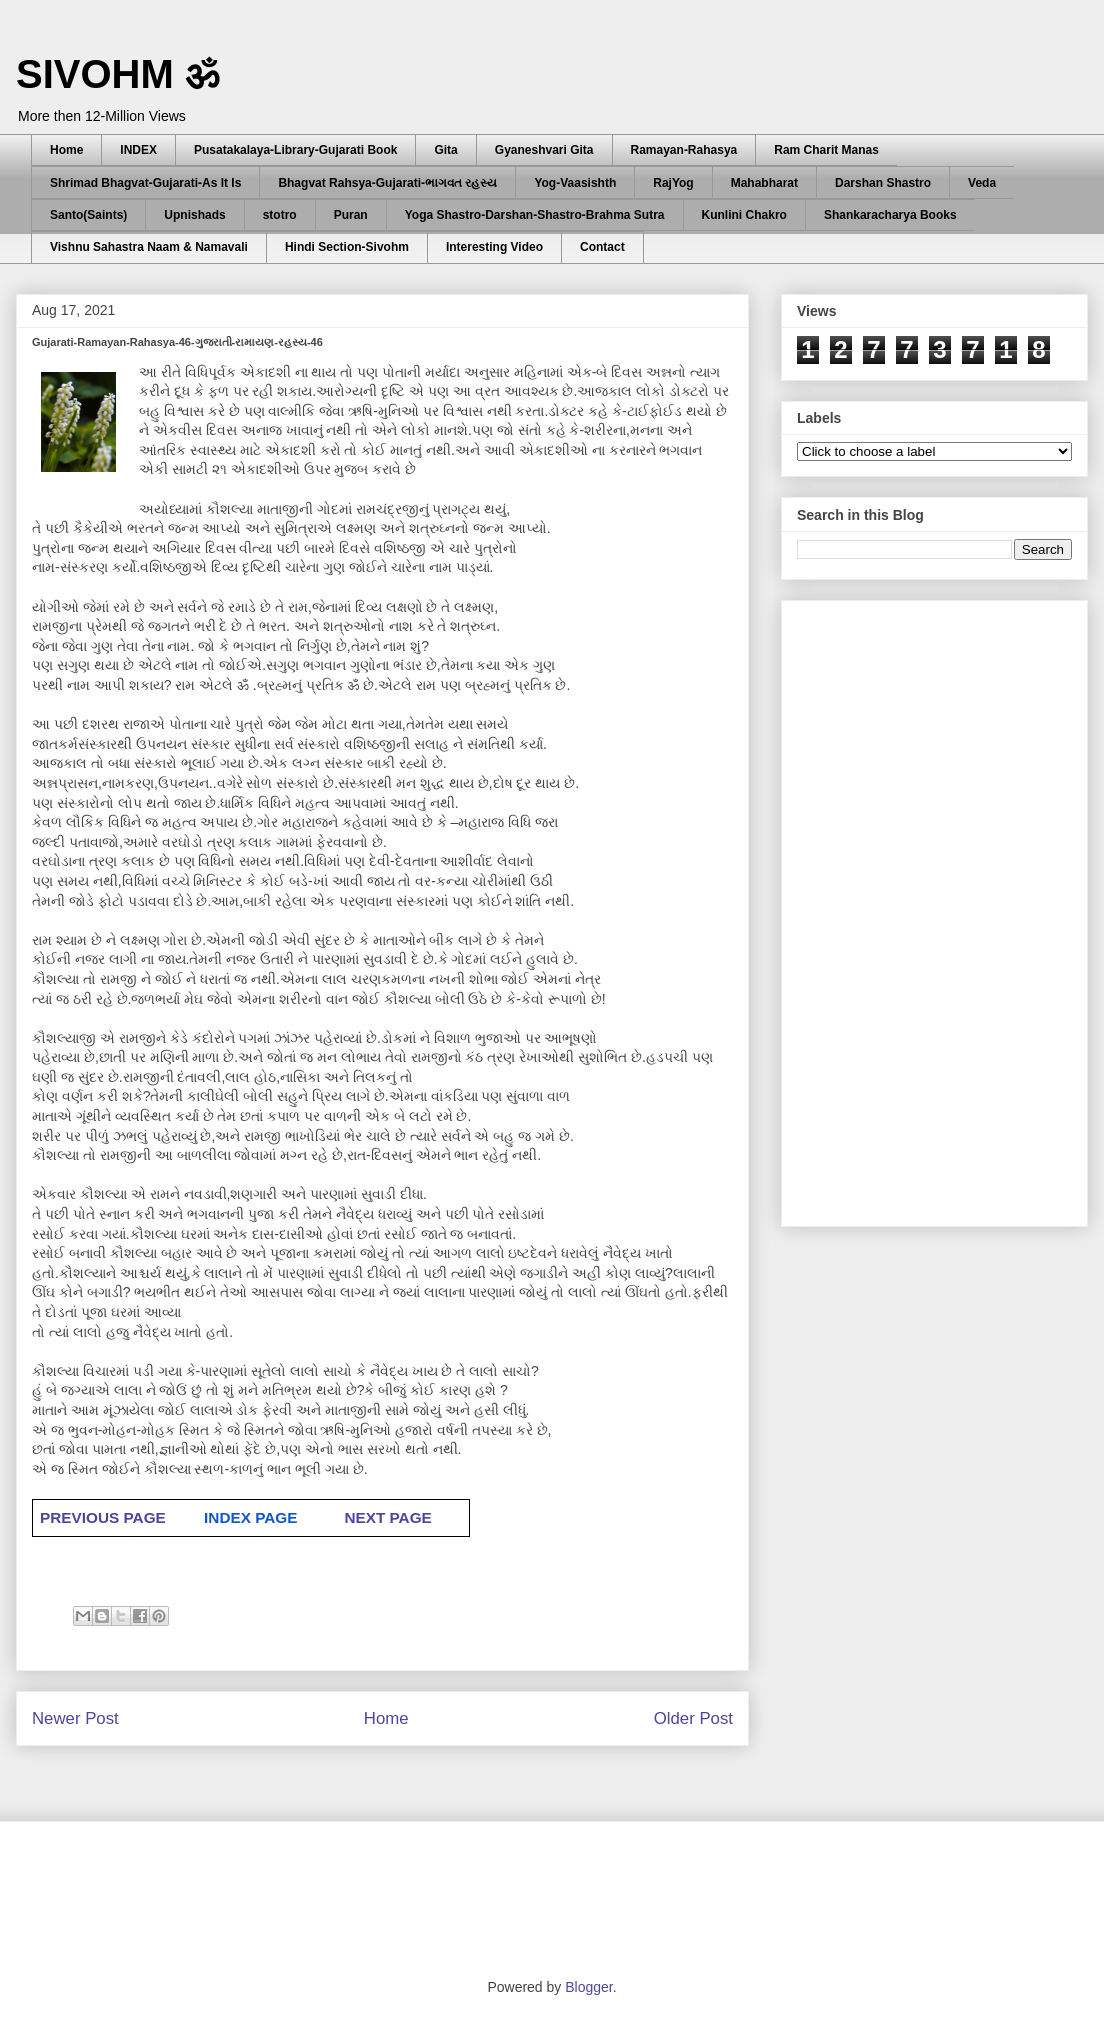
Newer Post (75, 1718)
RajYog (673, 183)
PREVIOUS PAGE (103, 1517)
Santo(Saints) (88, 215)
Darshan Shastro (883, 183)
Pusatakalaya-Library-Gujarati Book (295, 150)
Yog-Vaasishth (575, 183)
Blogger (588, 1987)
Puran (351, 215)
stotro (280, 215)
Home (66, 150)
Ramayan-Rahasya (684, 150)
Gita (445, 150)
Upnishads (194, 215)
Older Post (693, 1718)
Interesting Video (494, 247)
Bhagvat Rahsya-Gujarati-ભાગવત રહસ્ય (387, 183)
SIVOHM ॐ (118, 74)
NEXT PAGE (387, 1517)
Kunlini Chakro (744, 215)
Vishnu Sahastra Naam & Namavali (149, 247)
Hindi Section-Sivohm (347, 247)
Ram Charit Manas (826, 150)
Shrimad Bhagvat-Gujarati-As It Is (145, 183)
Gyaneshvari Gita (544, 150)
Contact (602, 247)
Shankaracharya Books (890, 215)
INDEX (138, 150)
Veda (982, 183)
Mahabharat (764, 183)
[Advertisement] (910, 908)
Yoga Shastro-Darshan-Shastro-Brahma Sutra (535, 215)
